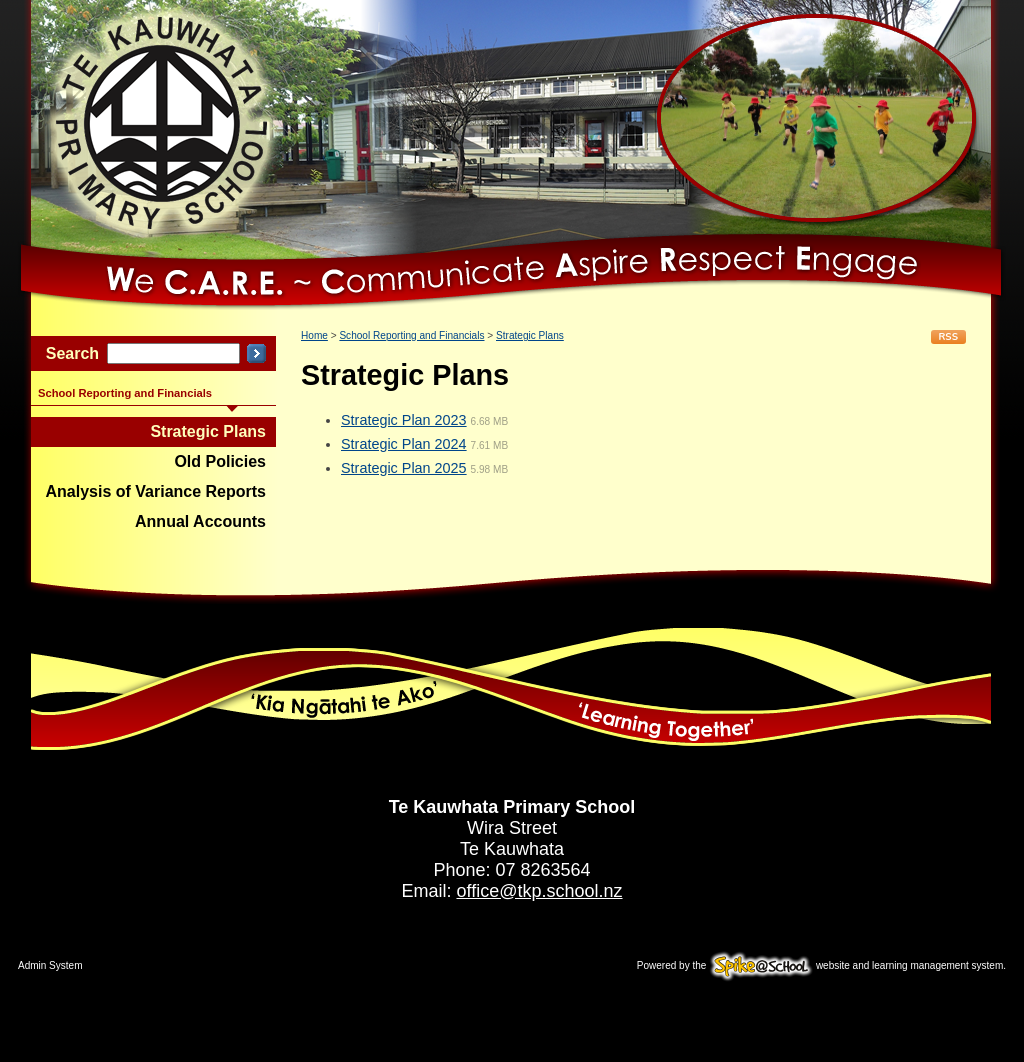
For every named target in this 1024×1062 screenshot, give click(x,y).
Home (314, 335)
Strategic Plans (208, 431)
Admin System (50, 965)
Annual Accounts (200, 521)
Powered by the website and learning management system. (821, 965)
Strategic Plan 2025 (404, 468)
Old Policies (220, 461)
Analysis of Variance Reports (155, 491)
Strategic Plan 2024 (404, 444)
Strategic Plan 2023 (404, 420)
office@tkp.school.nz (539, 891)
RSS (948, 337)
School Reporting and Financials (125, 393)
